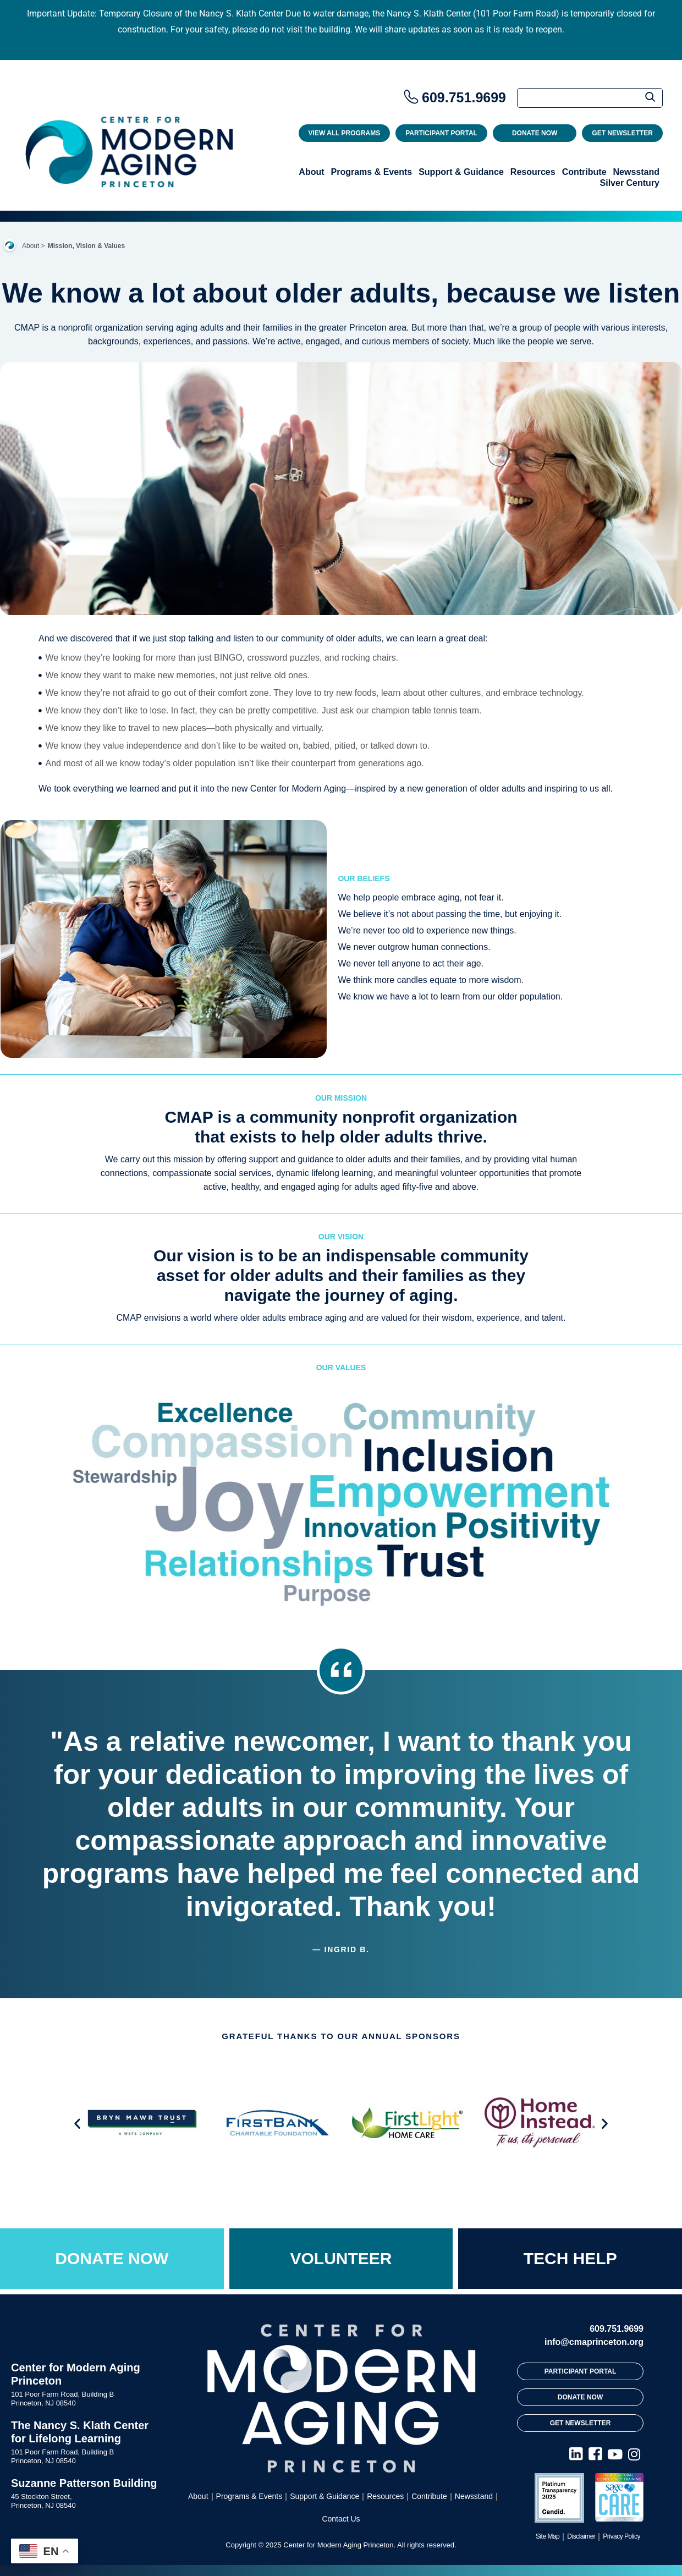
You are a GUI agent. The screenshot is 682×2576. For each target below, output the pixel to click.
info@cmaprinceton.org (594, 2342)
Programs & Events (372, 172)
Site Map (547, 2536)
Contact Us (341, 2518)
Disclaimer (581, 2536)
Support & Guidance (461, 172)
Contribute (584, 172)
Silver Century (629, 183)
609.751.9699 (464, 97)
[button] (77, 2123)
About (311, 172)
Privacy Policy (621, 2536)
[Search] (590, 98)
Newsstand (636, 172)
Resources (533, 172)
